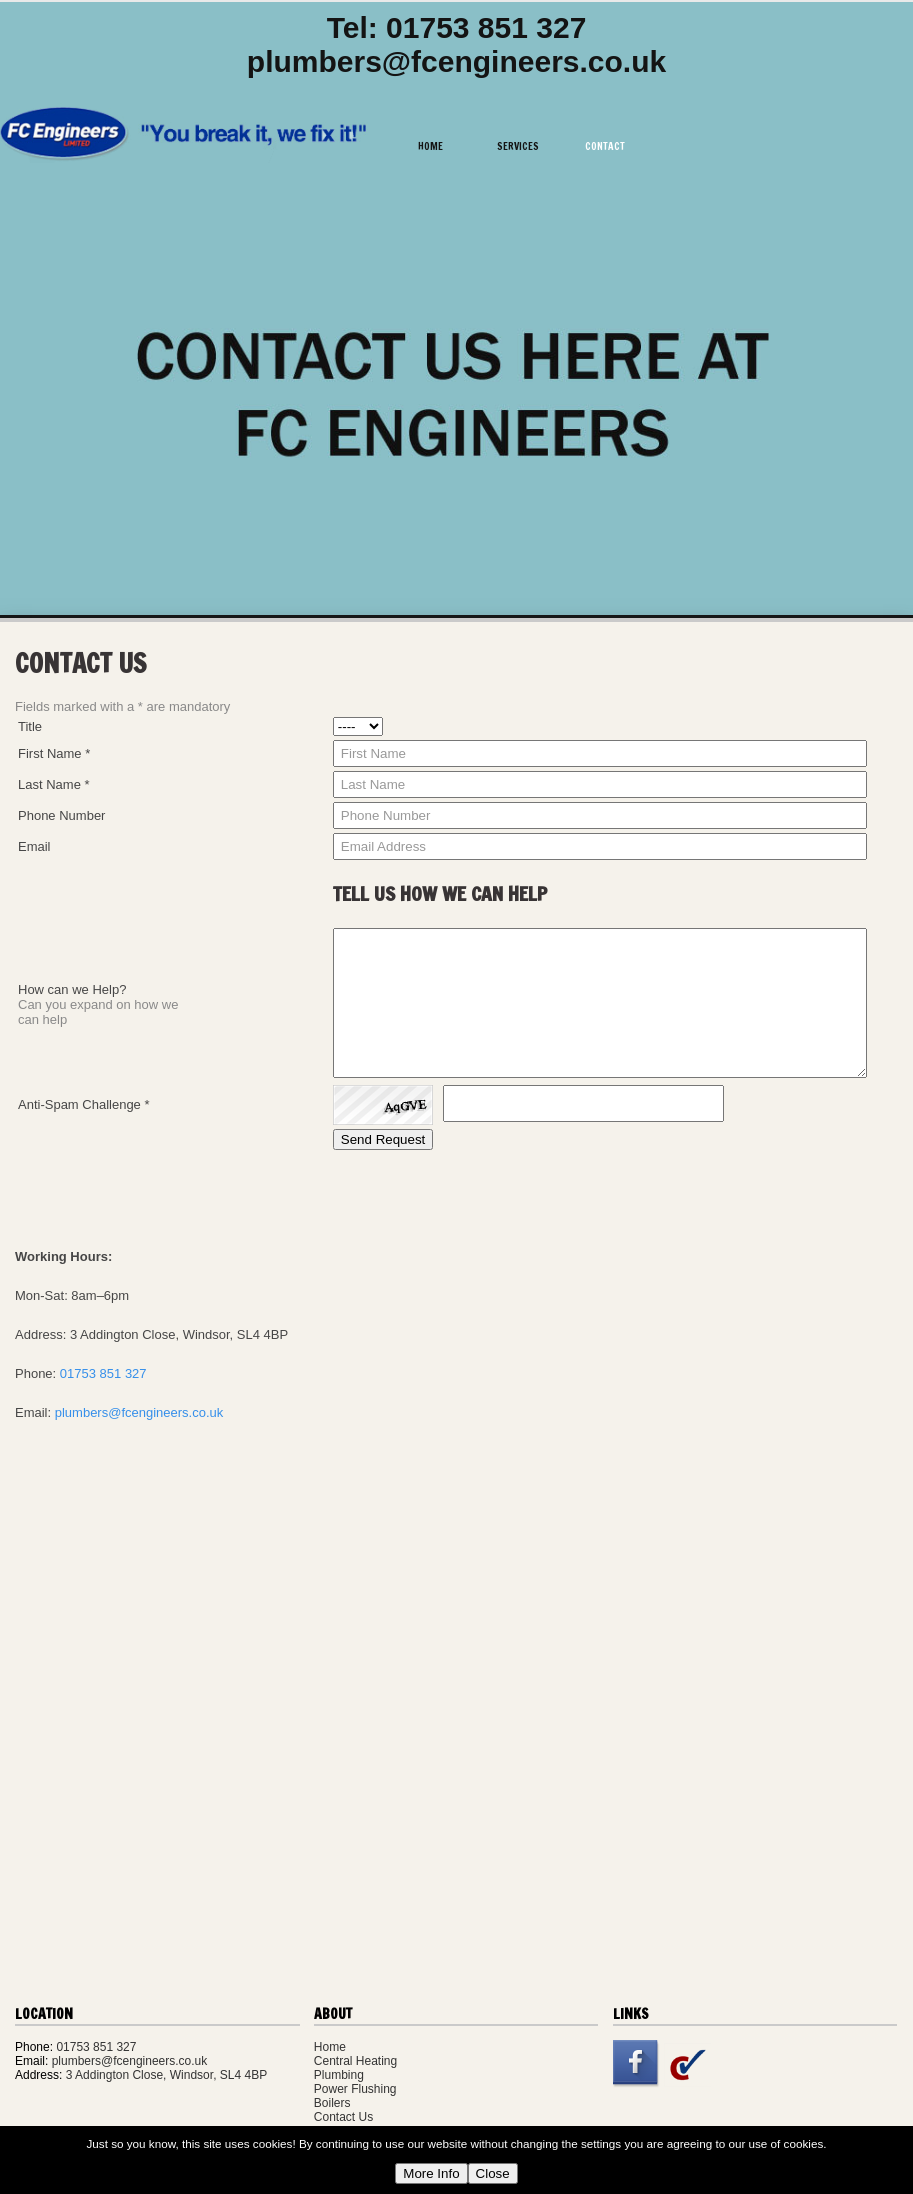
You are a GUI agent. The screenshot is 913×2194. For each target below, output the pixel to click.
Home (430, 146)
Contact (605, 146)
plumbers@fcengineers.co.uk (456, 61)
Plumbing (339, 2075)
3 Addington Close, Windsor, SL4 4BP (166, 2075)
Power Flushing (355, 2089)
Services (518, 146)
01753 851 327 (103, 1373)
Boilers (332, 2103)
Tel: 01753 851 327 (457, 27)
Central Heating (355, 2061)
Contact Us (343, 2117)
